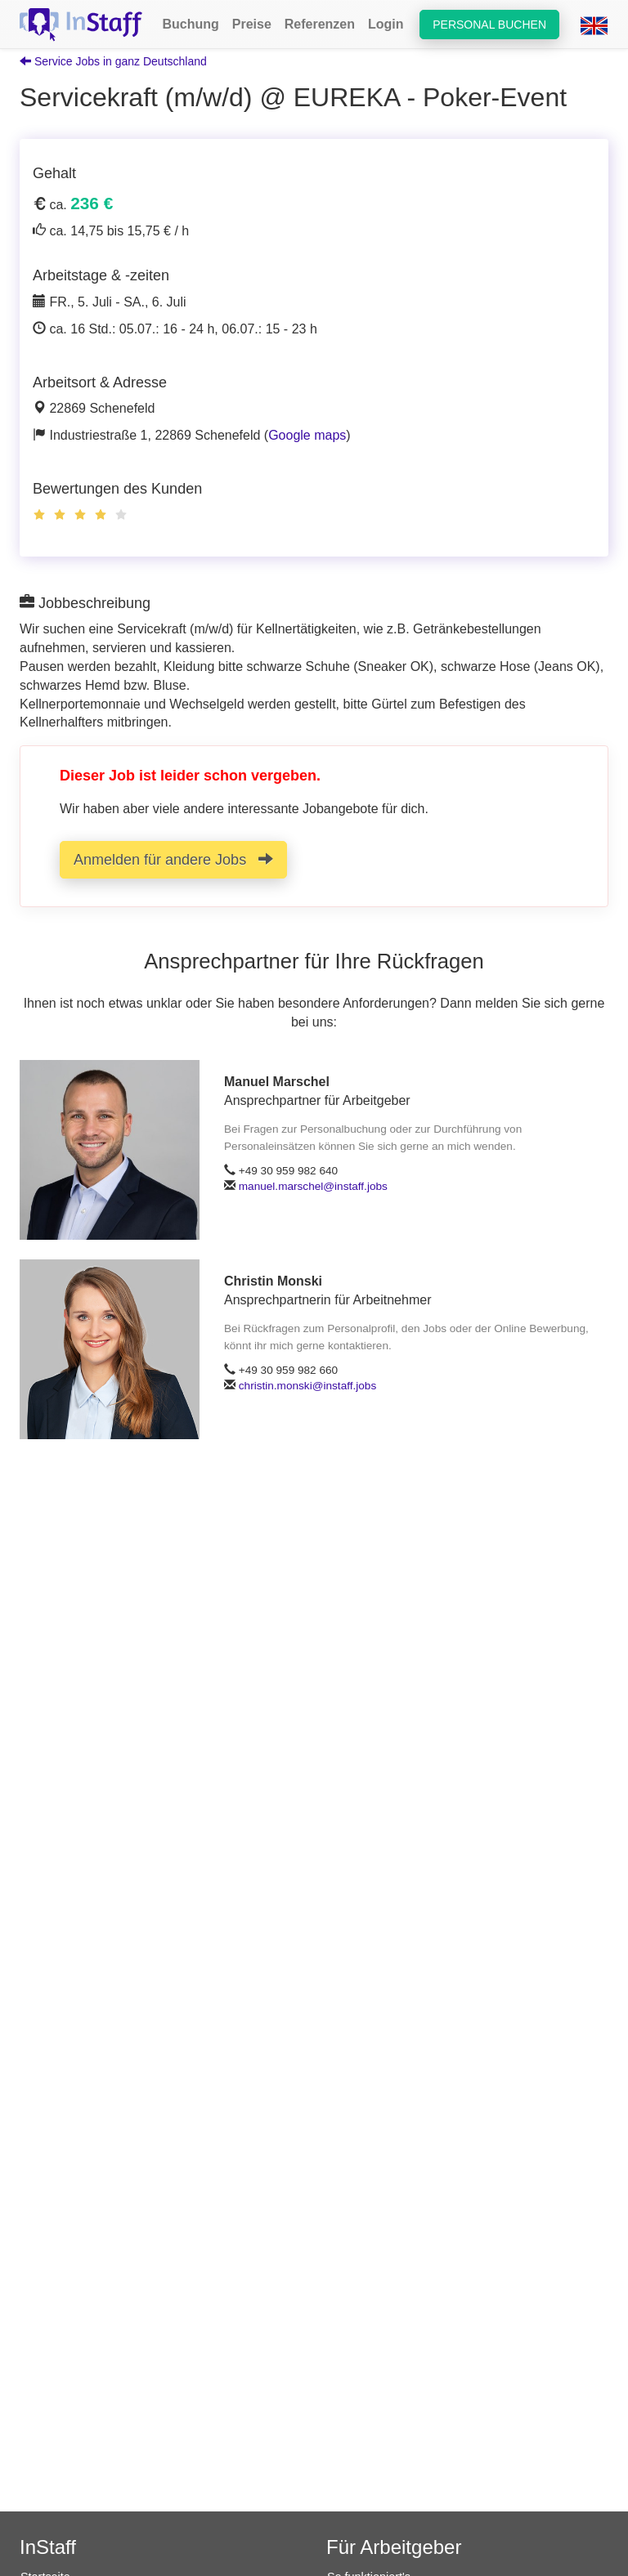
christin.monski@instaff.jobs (307, 1386)
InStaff (48, 2547)
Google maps (307, 435)
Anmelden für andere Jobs (173, 859)
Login (386, 24)
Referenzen (320, 24)
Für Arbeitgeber (393, 2547)
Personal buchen (489, 24)
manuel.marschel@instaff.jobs (313, 1186)
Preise (251, 24)
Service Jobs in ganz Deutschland (113, 61)
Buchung (190, 24)
